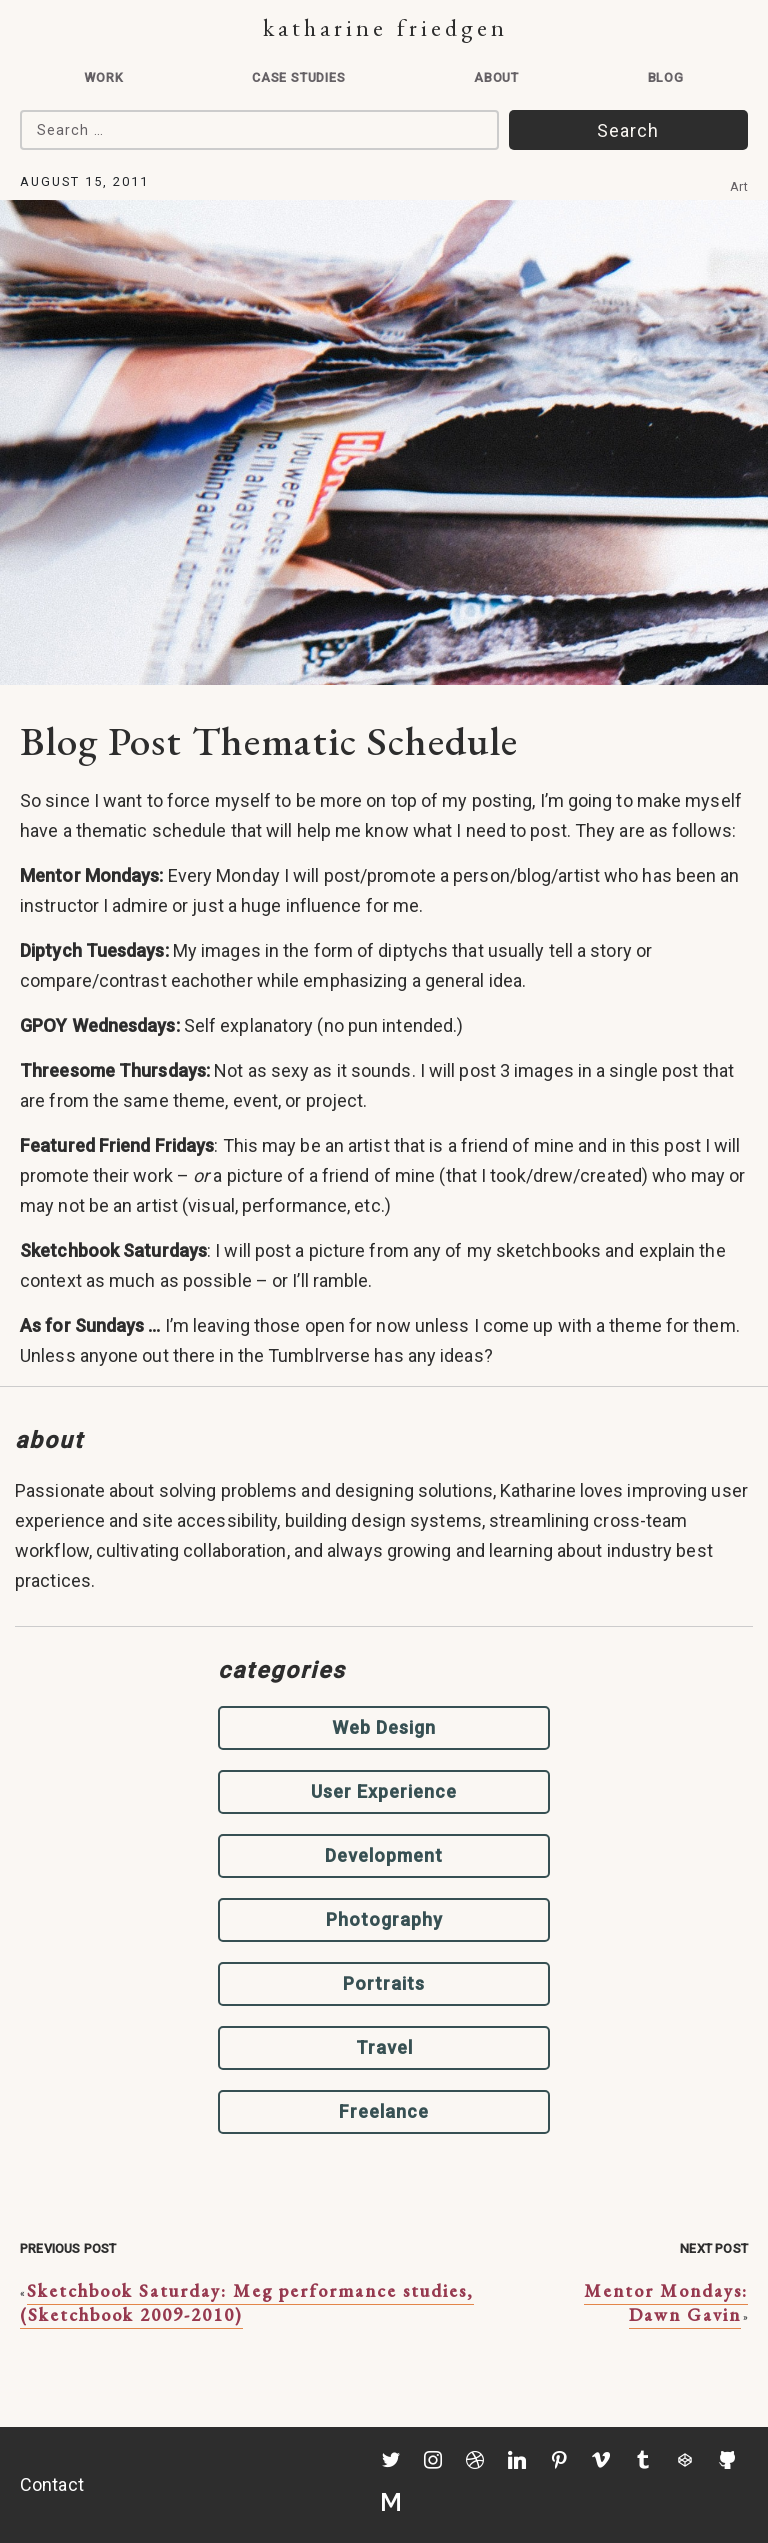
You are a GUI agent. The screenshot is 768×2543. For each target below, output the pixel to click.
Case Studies (299, 77)
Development (384, 1855)
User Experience (384, 1791)
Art (739, 186)
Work (103, 77)
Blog (666, 77)
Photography (384, 1919)
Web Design (384, 1727)
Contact (52, 2484)
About (496, 77)
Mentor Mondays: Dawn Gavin (666, 2302)
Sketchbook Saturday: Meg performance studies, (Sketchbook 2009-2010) (247, 2302)
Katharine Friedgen (385, 27)
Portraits (384, 1983)
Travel (384, 2047)
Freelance (384, 2111)
